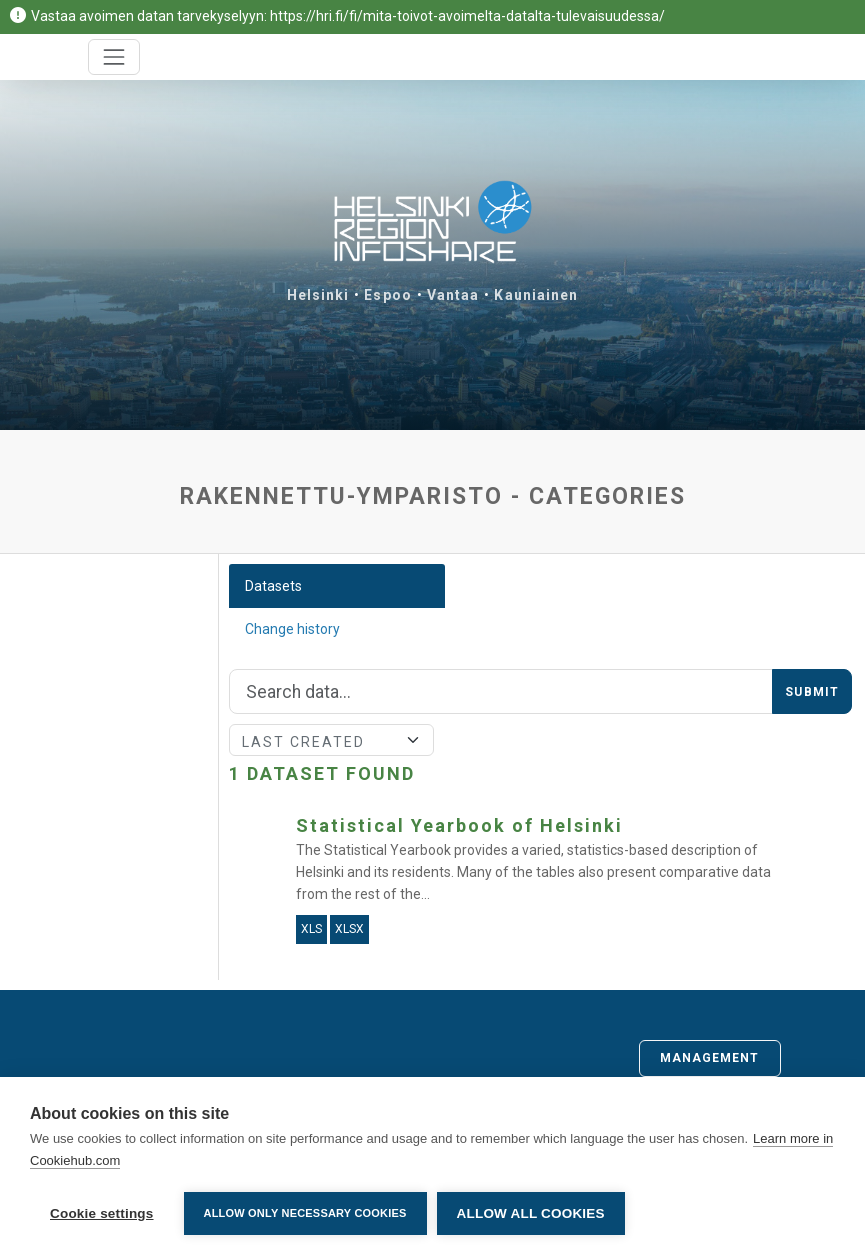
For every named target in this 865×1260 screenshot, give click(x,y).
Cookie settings (102, 1213)
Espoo (388, 295)
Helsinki (318, 295)
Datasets (273, 586)
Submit (812, 692)
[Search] (501, 692)
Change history (292, 629)
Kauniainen (536, 295)
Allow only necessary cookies (305, 1213)
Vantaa (453, 295)
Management (710, 1058)
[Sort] (332, 740)
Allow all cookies (531, 1213)
